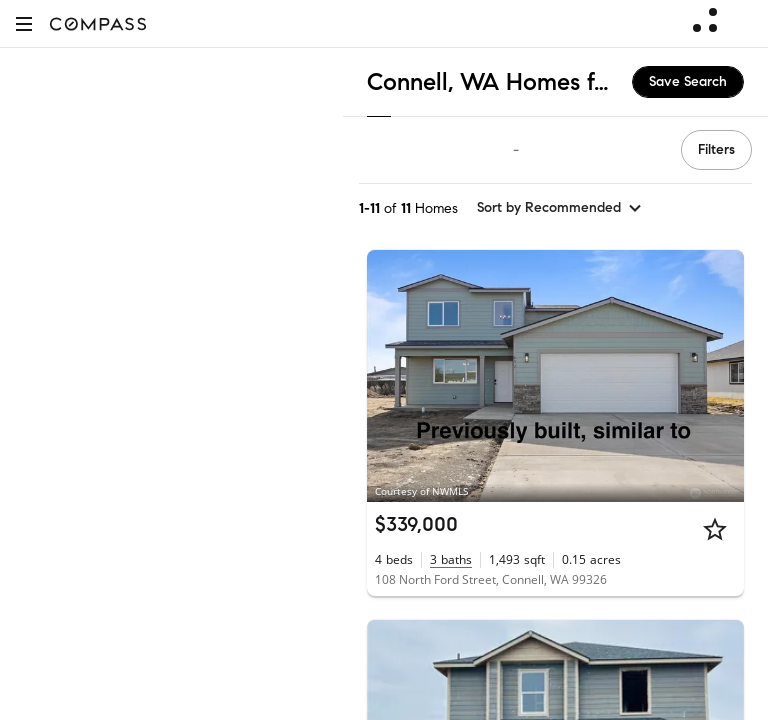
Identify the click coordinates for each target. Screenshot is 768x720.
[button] (24, 23)
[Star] (715, 529)
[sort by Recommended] (560, 208)
